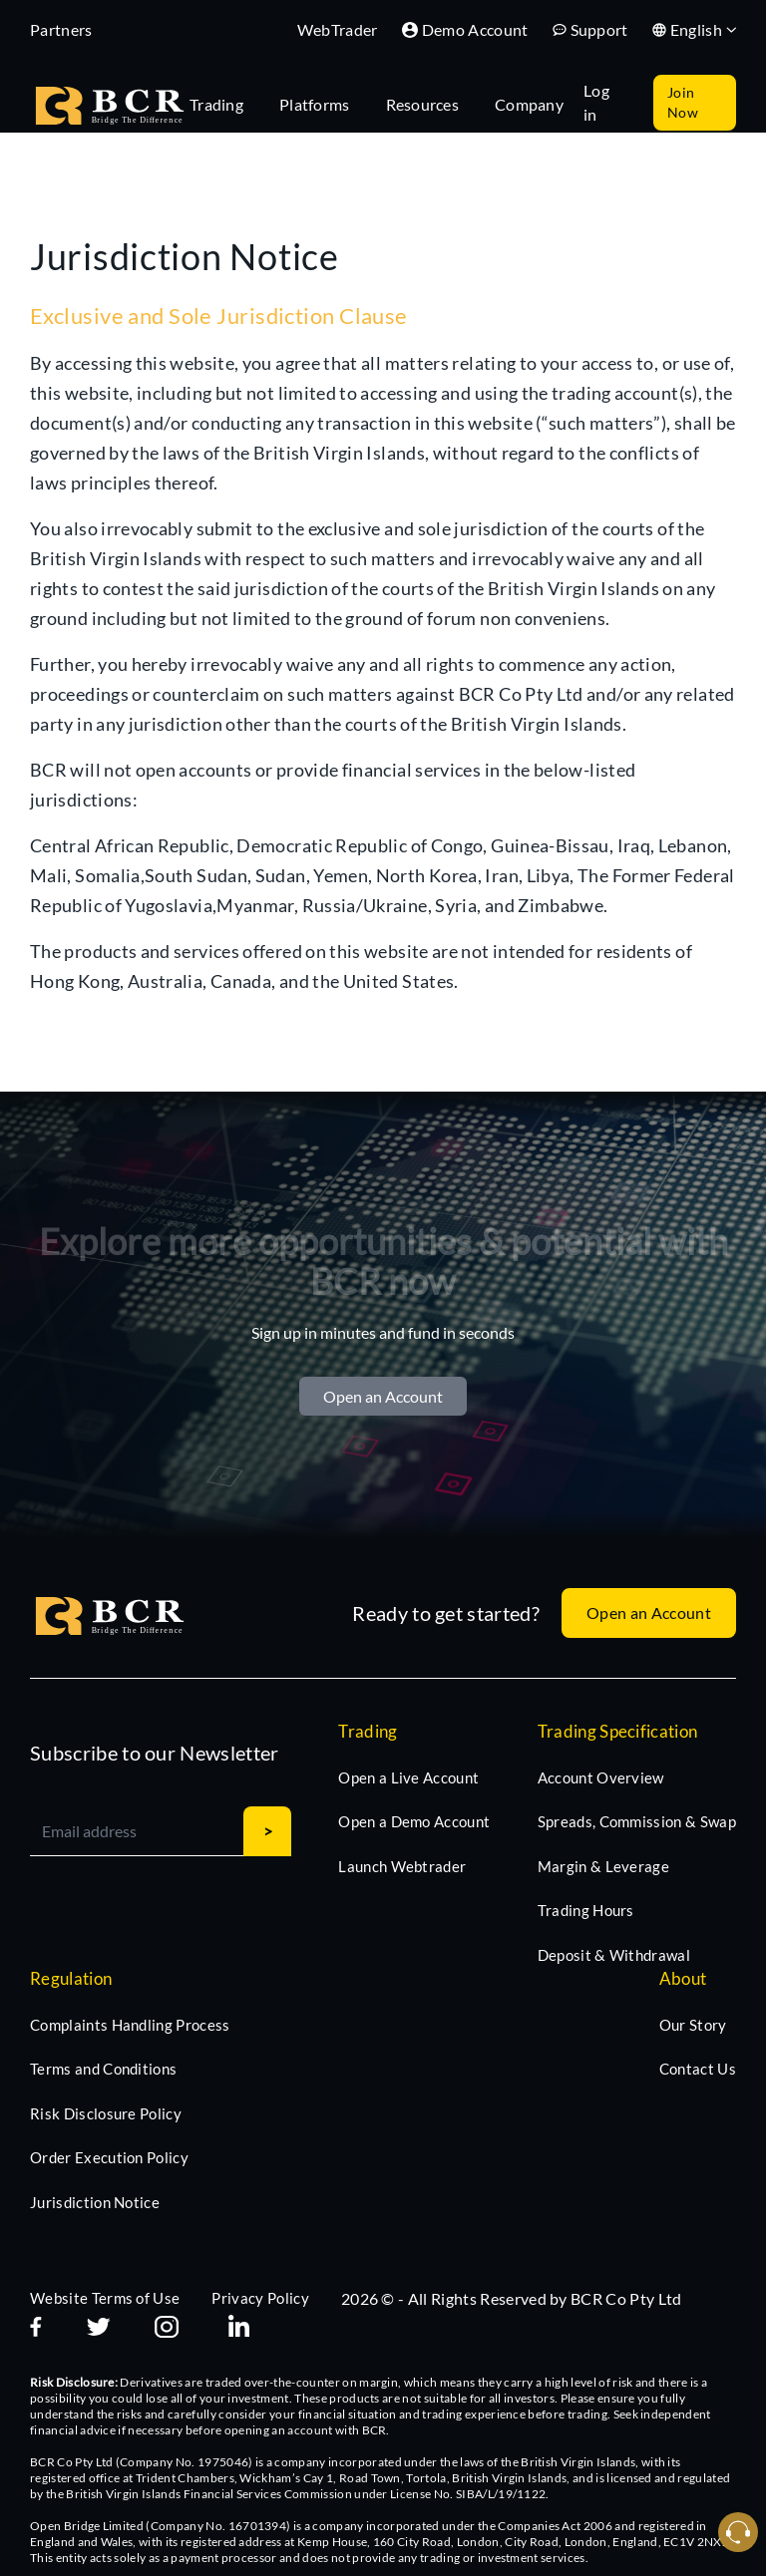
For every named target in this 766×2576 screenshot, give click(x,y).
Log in (596, 102)
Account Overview (601, 1777)
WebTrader (337, 29)
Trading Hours (586, 1910)
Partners (61, 29)
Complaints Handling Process (130, 2025)
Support (590, 29)
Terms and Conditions (103, 2069)
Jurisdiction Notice (95, 2202)
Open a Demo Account (414, 1821)
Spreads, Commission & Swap (637, 1821)
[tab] (226, 103)
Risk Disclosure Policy (106, 2113)
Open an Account (383, 1396)
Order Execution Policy (109, 2157)
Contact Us (697, 2069)
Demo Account (465, 29)
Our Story (693, 2025)
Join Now (682, 102)
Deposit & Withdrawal (614, 1955)
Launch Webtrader (402, 1866)
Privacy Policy (259, 2298)
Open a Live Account (408, 1777)
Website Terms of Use (105, 2298)
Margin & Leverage (603, 1866)
